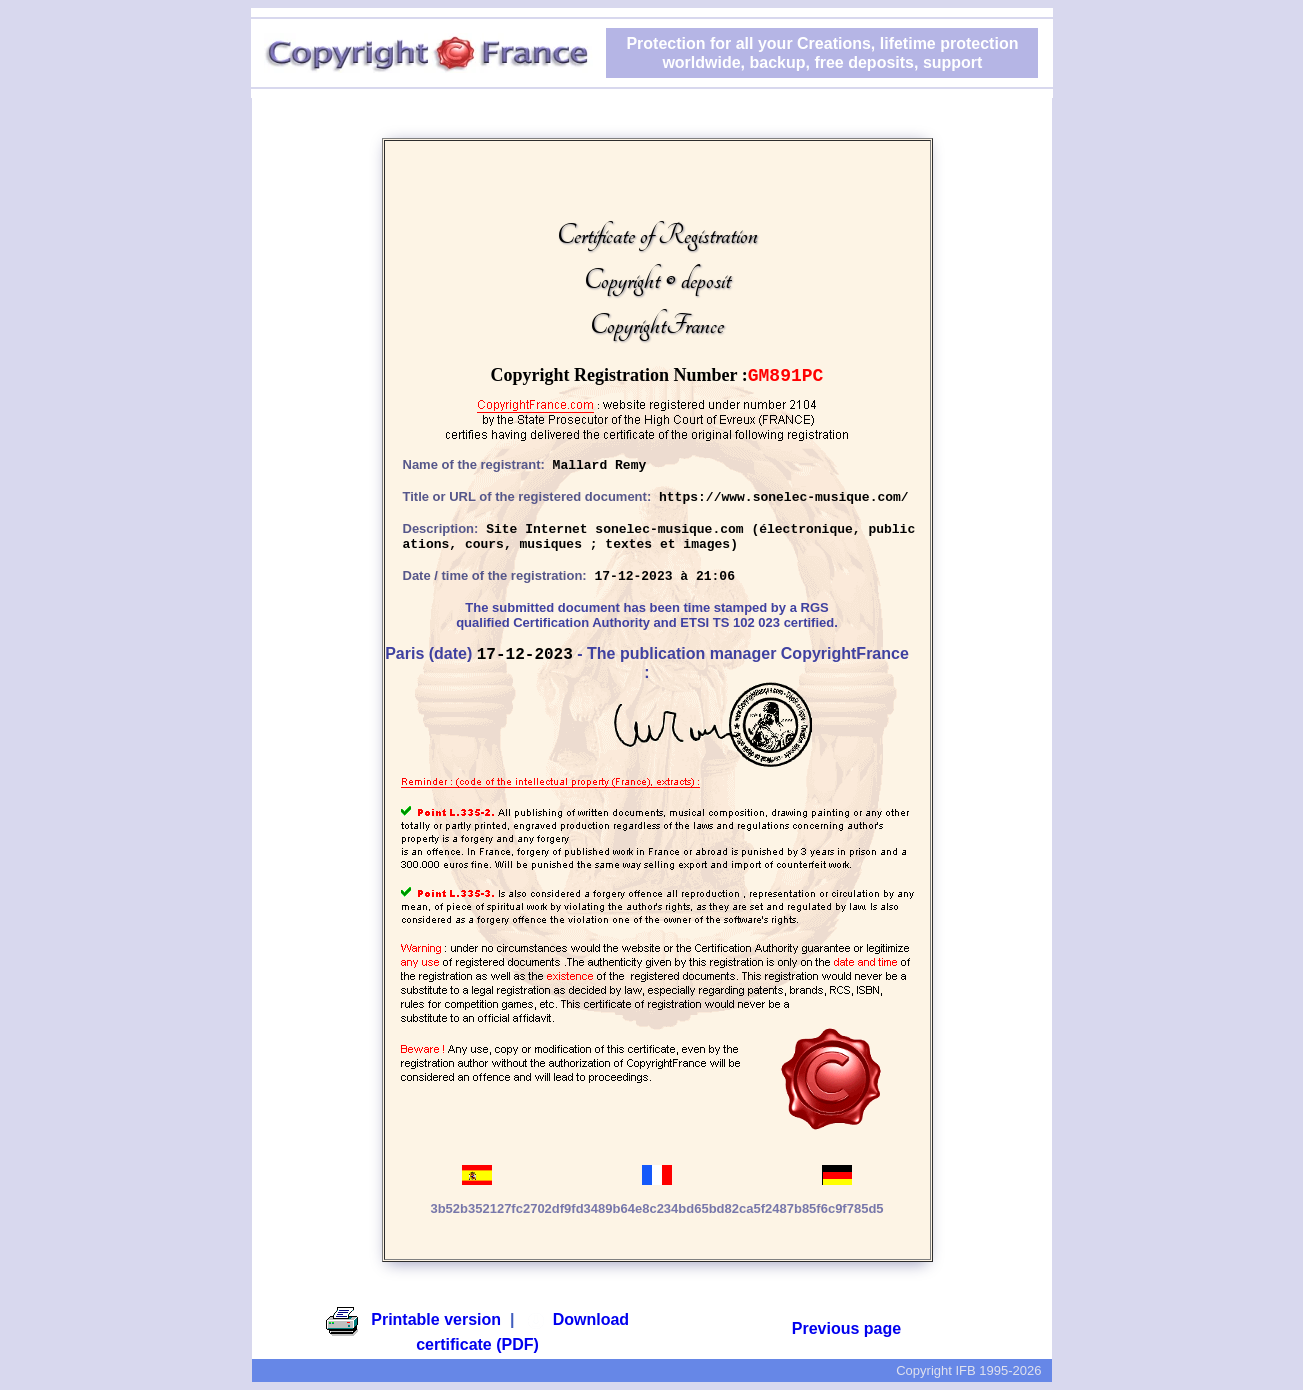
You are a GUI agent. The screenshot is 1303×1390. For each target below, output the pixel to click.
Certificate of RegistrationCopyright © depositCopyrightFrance (657, 280)
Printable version (436, 1319)
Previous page (846, 1328)
